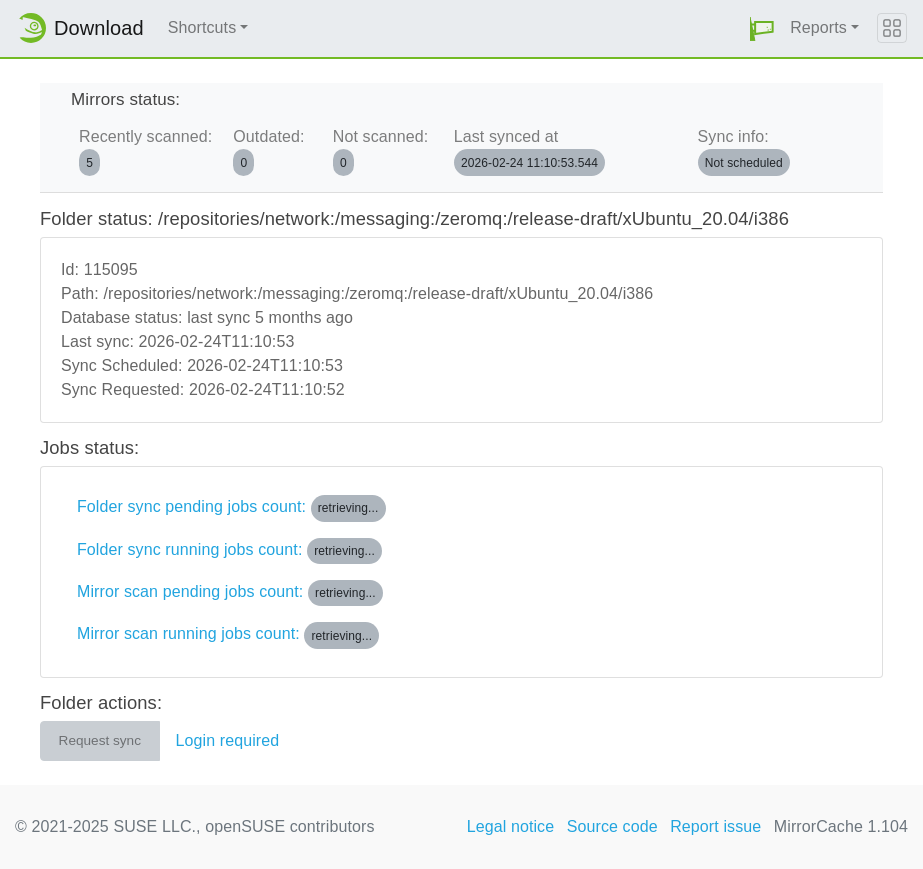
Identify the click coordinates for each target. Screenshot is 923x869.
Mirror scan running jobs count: (228, 635)
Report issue (715, 826)
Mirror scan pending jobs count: (230, 593)
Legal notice (511, 826)
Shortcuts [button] (202, 27)
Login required (228, 740)
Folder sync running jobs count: (229, 551)
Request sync (100, 740)
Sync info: (744, 151)
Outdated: (268, 151)
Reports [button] (818, 27)
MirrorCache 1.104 (841, 826)
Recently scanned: (145, 151)
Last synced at (529, 151)
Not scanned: (380, 151)
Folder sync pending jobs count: (231, 508)
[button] (762, 28)
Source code (612, 826)
